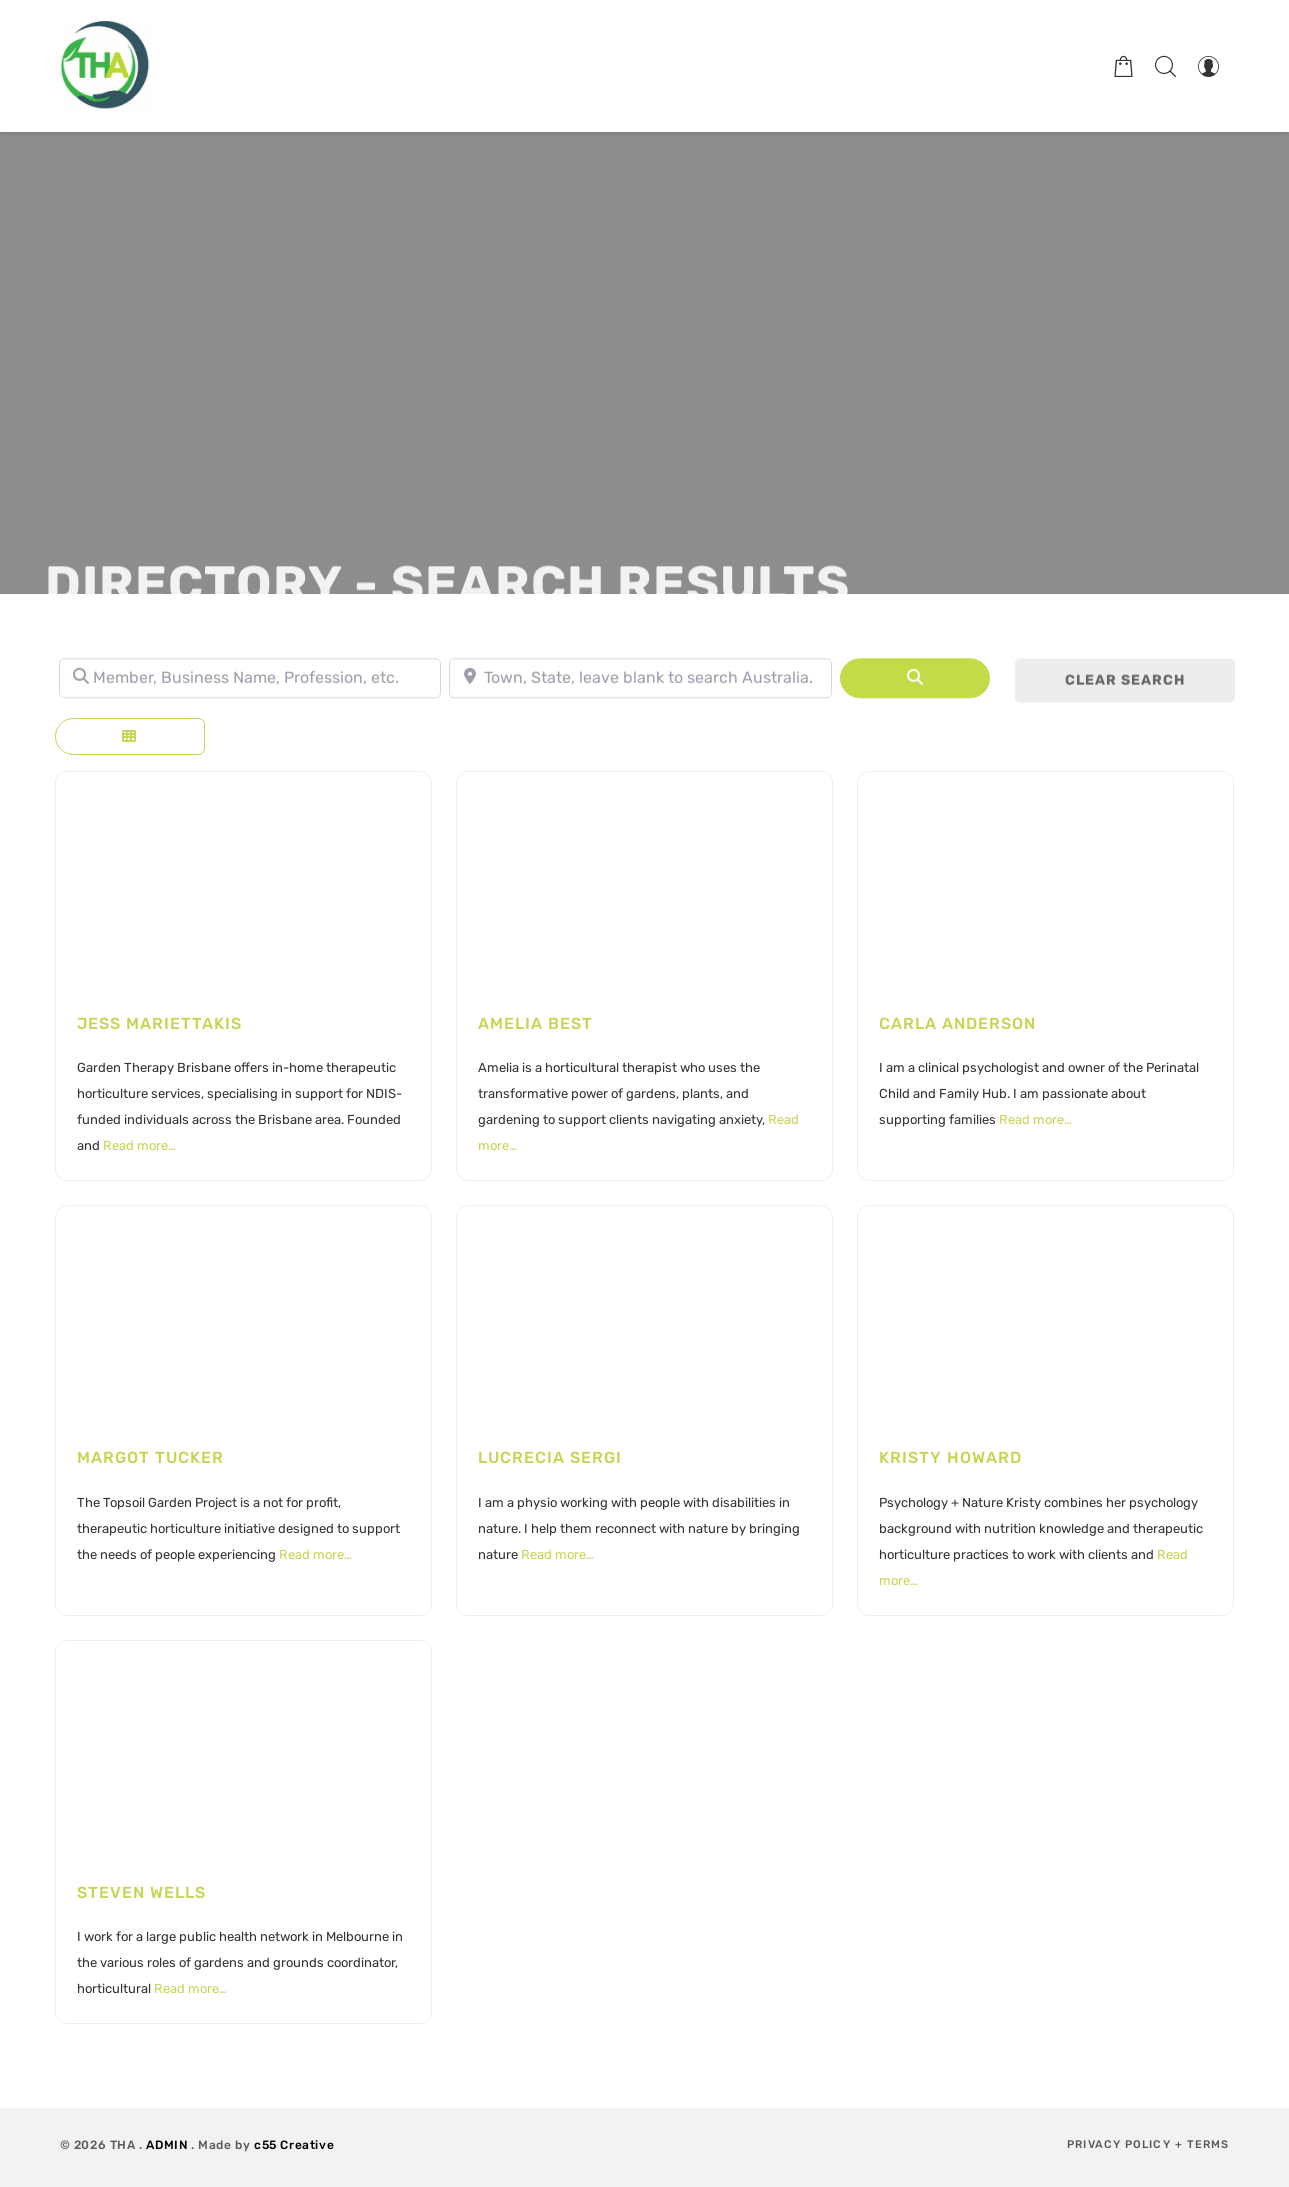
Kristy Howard (950, 1457)
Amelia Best (535, 1023)
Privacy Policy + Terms (1148, 2144)
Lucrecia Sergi (550, 1457)
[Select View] (130, 736)
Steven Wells (141, 1892)
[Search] (915, 689)
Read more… (139, 1145)
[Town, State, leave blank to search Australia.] (640, 689)
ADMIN (166, 2145)
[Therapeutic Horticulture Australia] (105, 66)
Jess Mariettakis (159, 1023)
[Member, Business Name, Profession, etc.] (250, 689)
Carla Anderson (957, 1023)
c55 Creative (294, 2145)
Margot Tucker (150, 1457)
